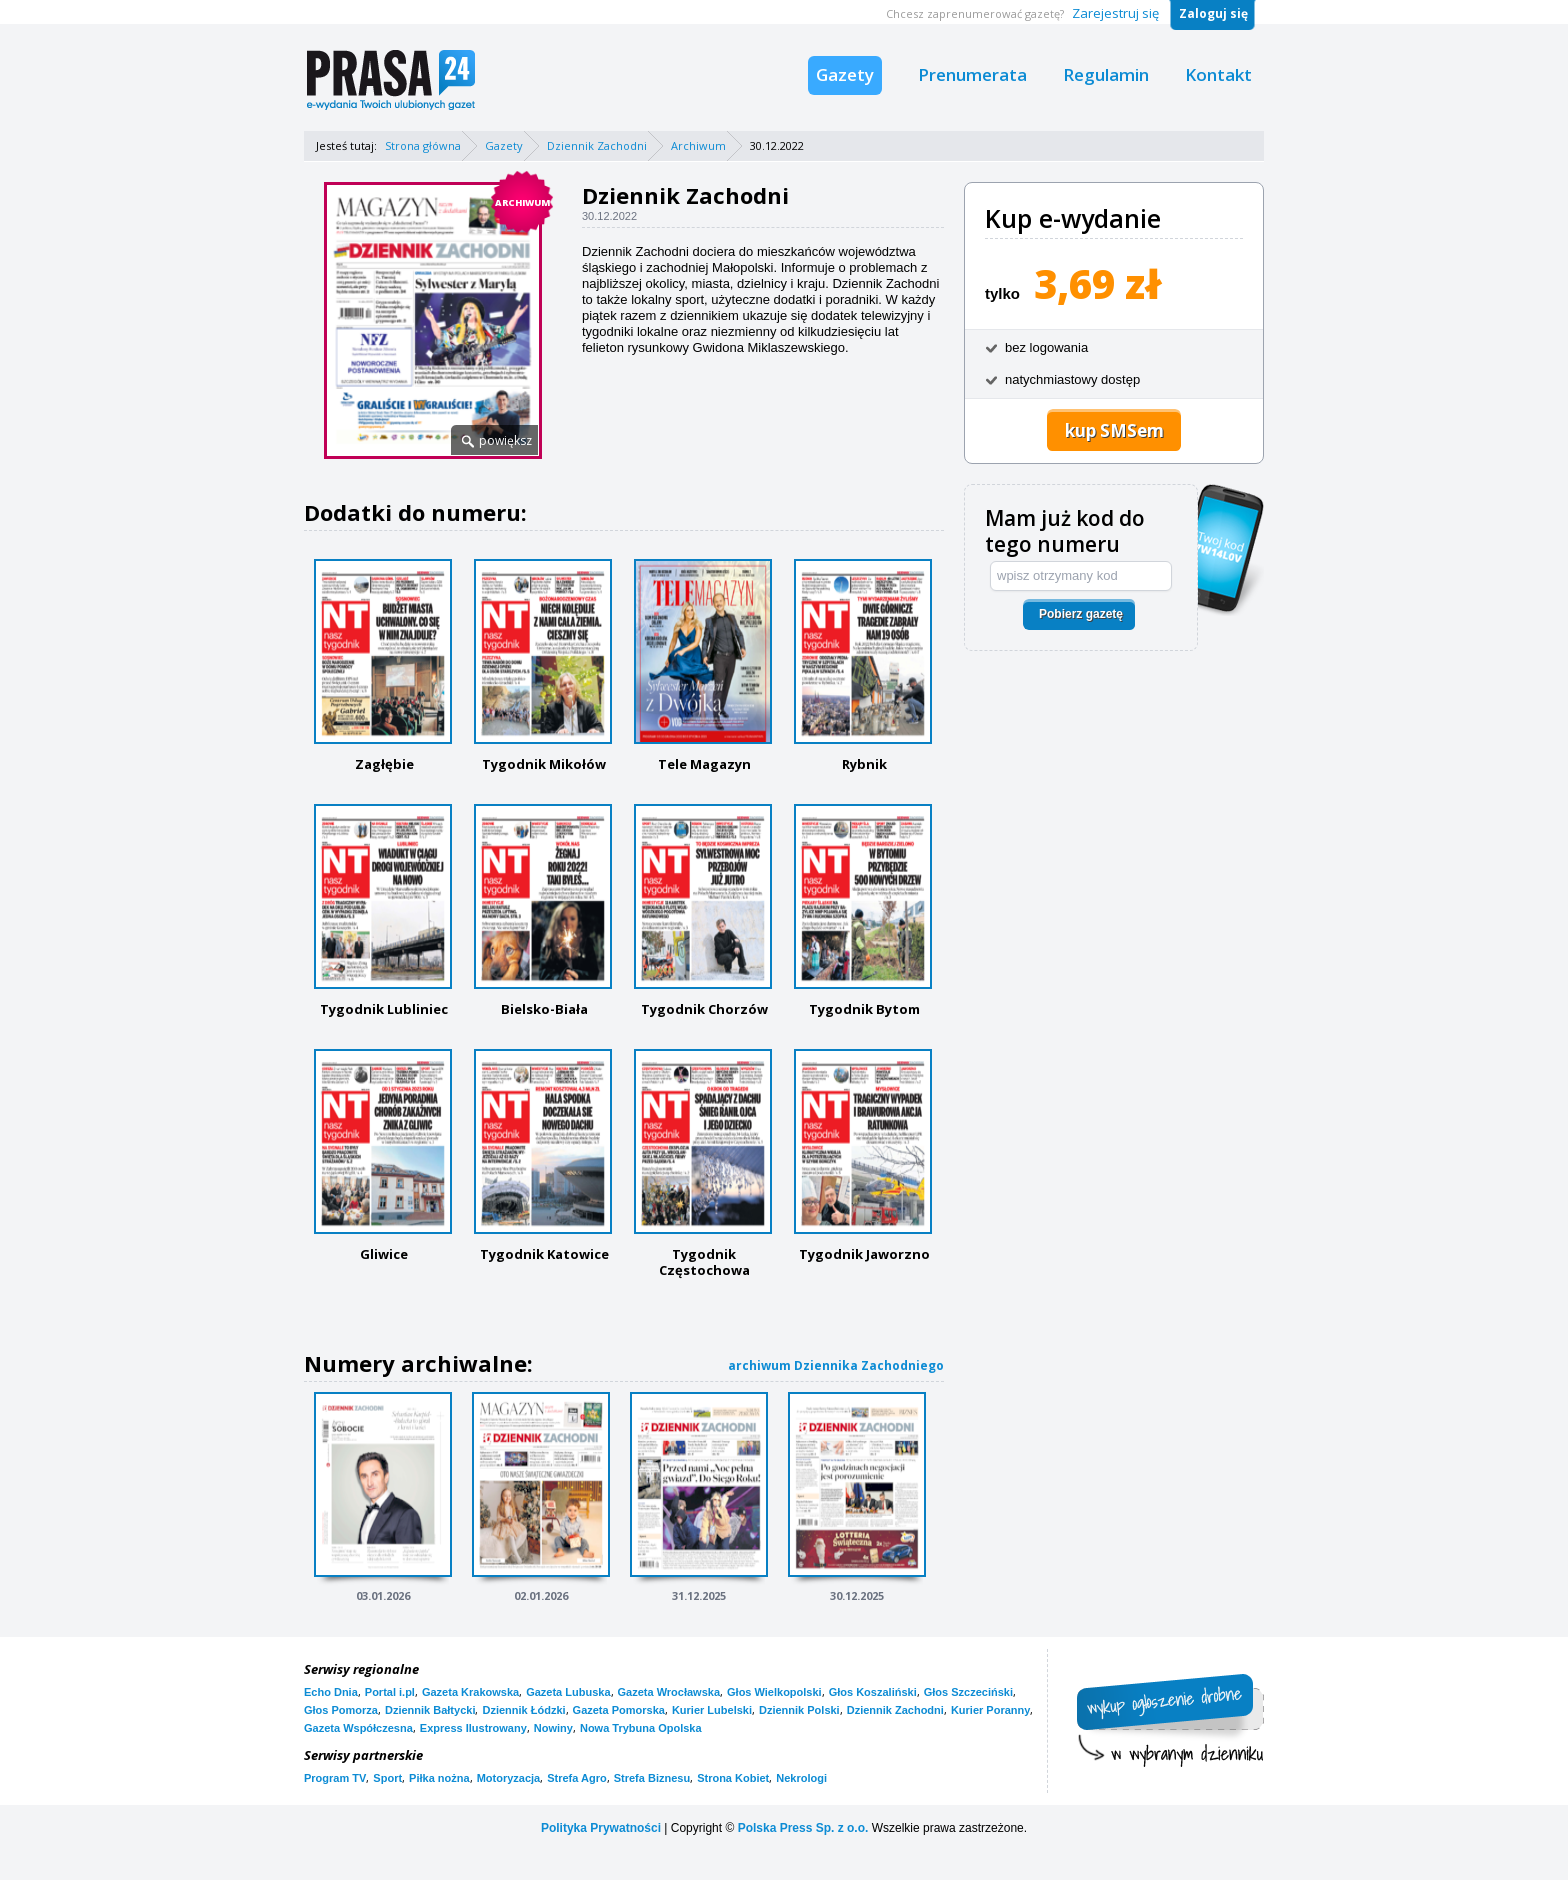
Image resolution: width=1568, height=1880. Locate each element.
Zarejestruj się (1115, 13)
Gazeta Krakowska (470, 1692)
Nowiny (553, 1728)
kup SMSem (1114, 430)
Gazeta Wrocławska (669, 1692)
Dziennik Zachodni (597, 145)
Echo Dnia (331, 1692)
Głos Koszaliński (873, 1692)
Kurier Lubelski (712, 1710)
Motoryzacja (509, 1778)
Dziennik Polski (799, 1710)
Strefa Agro (577, 1778)
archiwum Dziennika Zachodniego (836, 1365)
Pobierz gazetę (1081, 614)
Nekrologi (801, 1778)
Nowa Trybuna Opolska (641, 1728)
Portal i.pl (390, 1692)
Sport (387, 1778)
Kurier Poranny (990, 1710)
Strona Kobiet (733, 1778)
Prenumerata (972, 74)
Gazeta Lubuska (568, 1692)
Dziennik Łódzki (523, 1710)
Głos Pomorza (341, 1710)
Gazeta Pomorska (619, 1710)
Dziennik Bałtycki (430, 1710)
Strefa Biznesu (652, 1778)
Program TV (335, 1778)
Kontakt (1218, 74)
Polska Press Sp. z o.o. (803, 1828)
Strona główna (423, 145)
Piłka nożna (439, 1778)
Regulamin (1106, 74)
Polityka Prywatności (601, 1828)
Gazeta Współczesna (358, 1728)
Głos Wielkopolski (774, 1692)
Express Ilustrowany (473, 1728)
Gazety (845, 74)
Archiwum (698, 145)
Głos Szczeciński (968, 1692)
